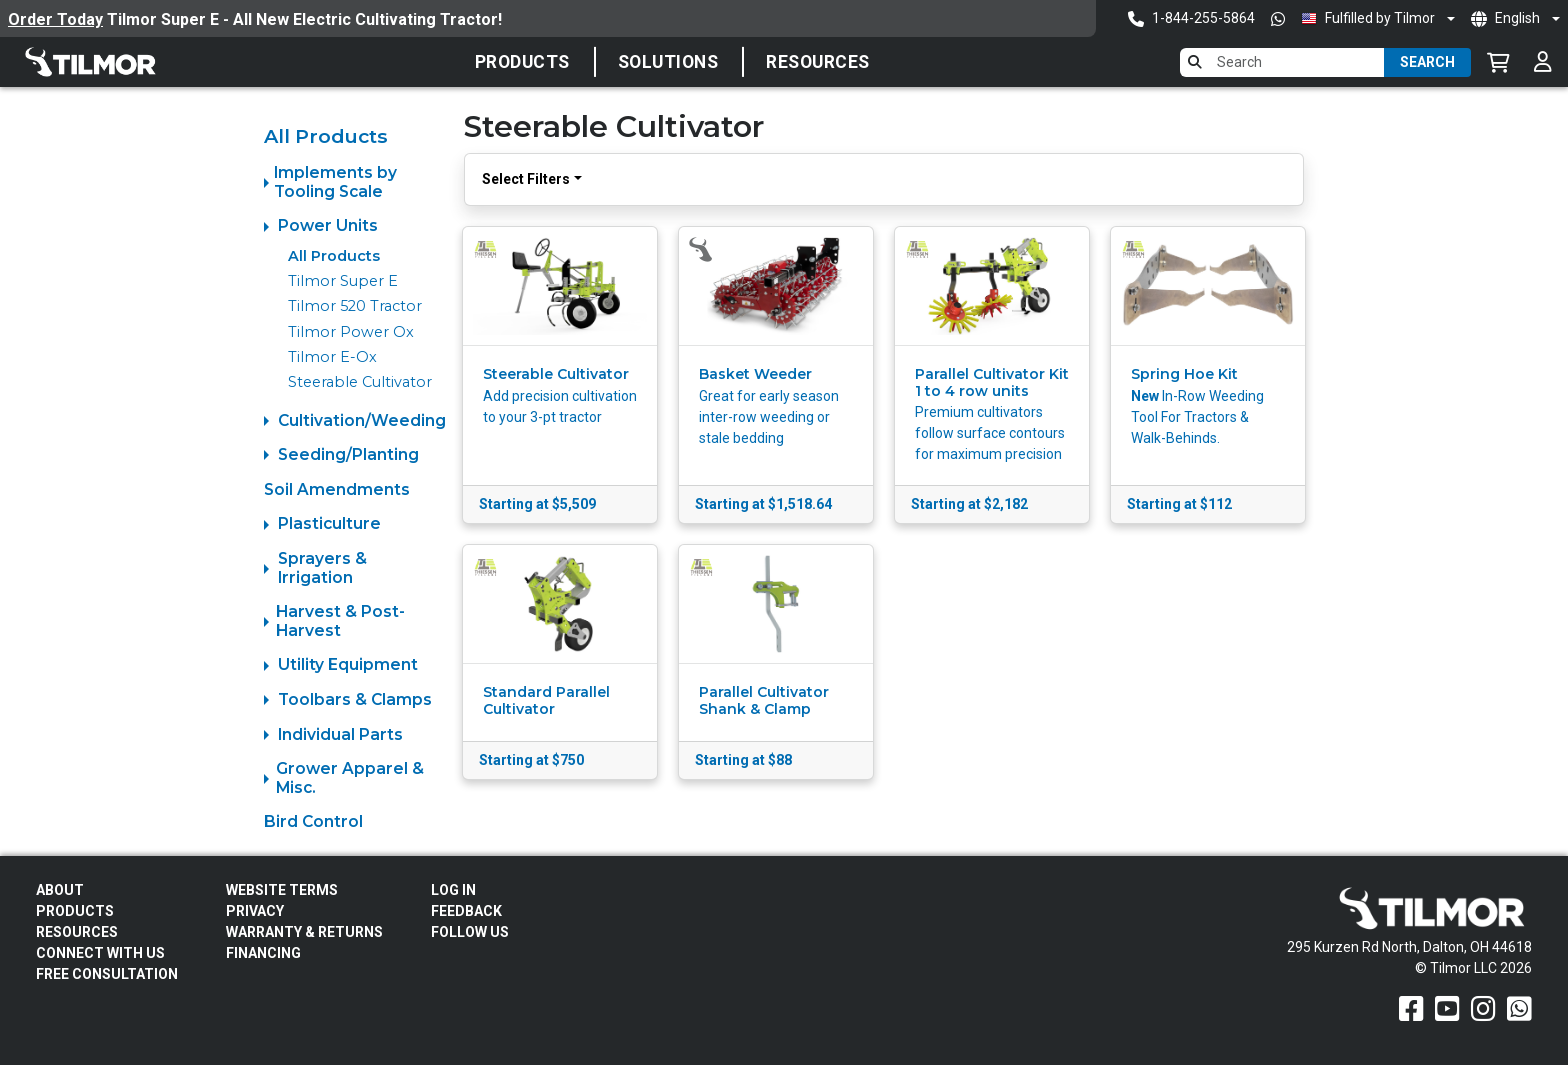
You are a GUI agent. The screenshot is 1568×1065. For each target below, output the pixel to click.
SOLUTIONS (668, 62)
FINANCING (263, 953)
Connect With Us (100, 953)
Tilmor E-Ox (332, 357)
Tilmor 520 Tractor (355, 306)
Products (522, 62)
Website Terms (282, 890)
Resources (818, 62)
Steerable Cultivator (360, 382)
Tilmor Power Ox (351, 332)
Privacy (255, 911)
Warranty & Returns (304, 932)
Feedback (466, 911)
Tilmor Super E (343, 281)
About (60, 890)
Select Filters (526, 179)
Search (1427, 62)
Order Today (55, 19)
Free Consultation (107, 974)
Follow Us (470, 932)
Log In (453, 890)
